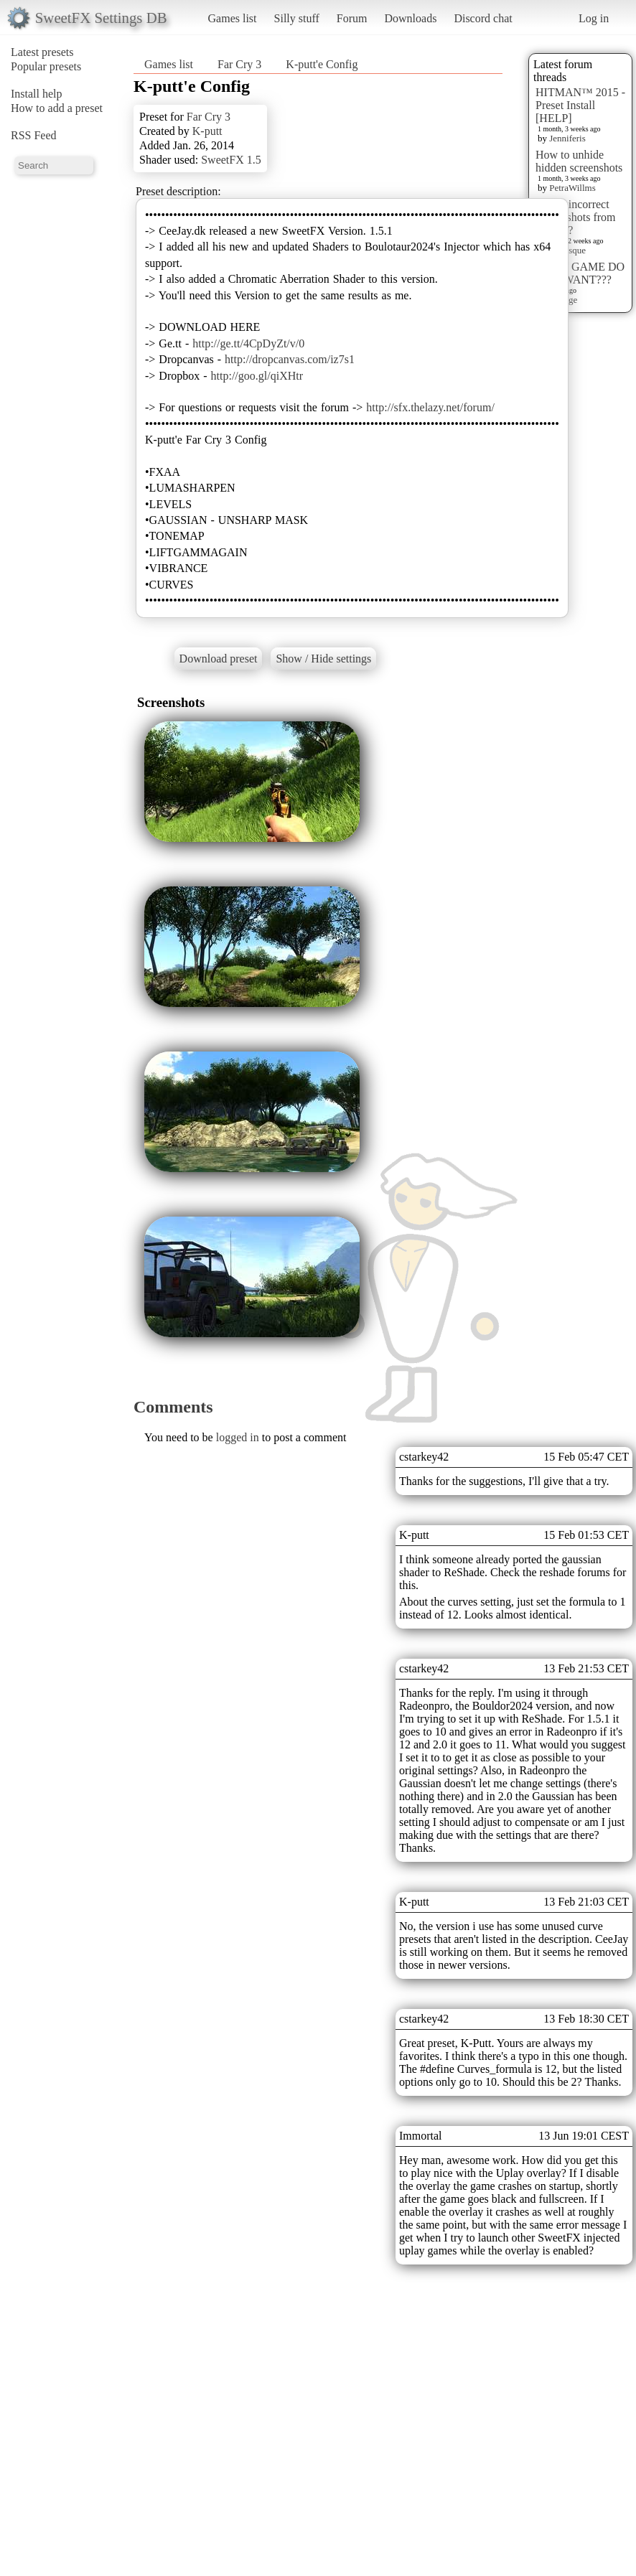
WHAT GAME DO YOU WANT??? (580, 273)
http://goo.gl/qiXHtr (257, 376)
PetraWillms (572, 187)
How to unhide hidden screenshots (579, 161)
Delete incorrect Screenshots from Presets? (576, 217)
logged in (237, 1437)
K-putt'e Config (321, 64)
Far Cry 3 (239, 64)
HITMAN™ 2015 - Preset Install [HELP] (580, 105)
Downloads (410, 18)
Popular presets (46, 66)
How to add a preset (57, 108)
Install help (36, 94)
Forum (352, 18)
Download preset (218, 658)
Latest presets (42, 52)
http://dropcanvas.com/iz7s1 (290, 359)
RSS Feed (34, 135)
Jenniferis (567, 138)
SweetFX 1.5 (231, 160)
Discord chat (483, 18)
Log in (594, 18)
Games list (232, 18)
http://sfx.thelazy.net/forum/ (430, 407)
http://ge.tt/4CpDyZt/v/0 (248, 343)
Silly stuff (296, 18)
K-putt (207, 131)
